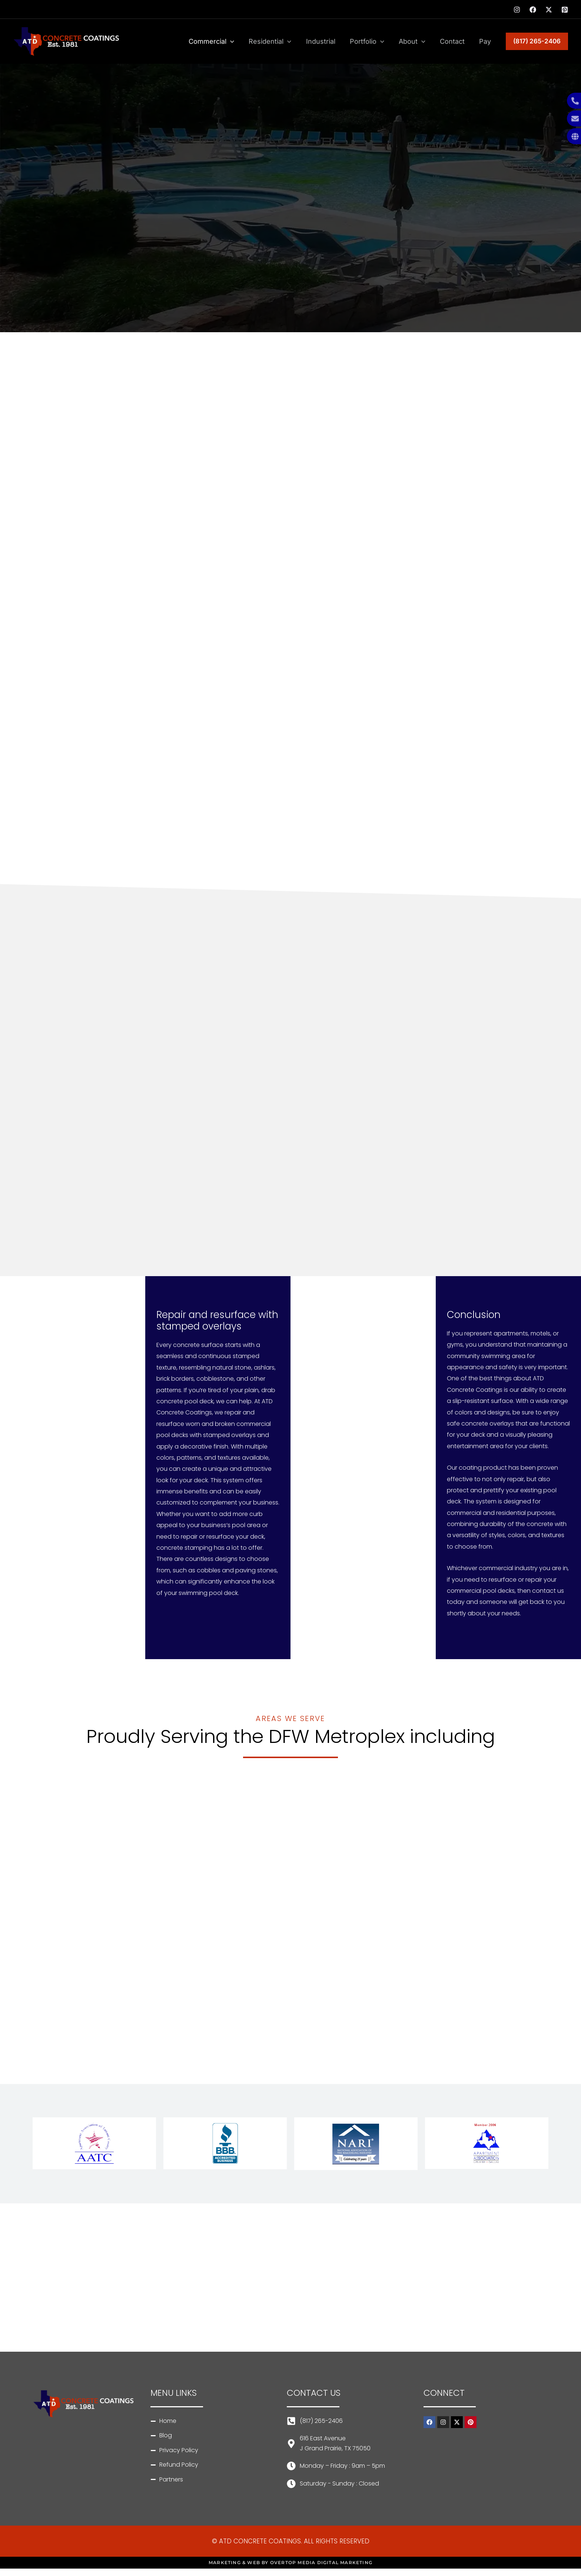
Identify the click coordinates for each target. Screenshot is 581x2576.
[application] (238, 41)
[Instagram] (517, 9)
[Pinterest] (564, 9)
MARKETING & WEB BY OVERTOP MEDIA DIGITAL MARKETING (290, 2562)
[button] (537, 41)
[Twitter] (548, 9)
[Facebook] (532, 9)
